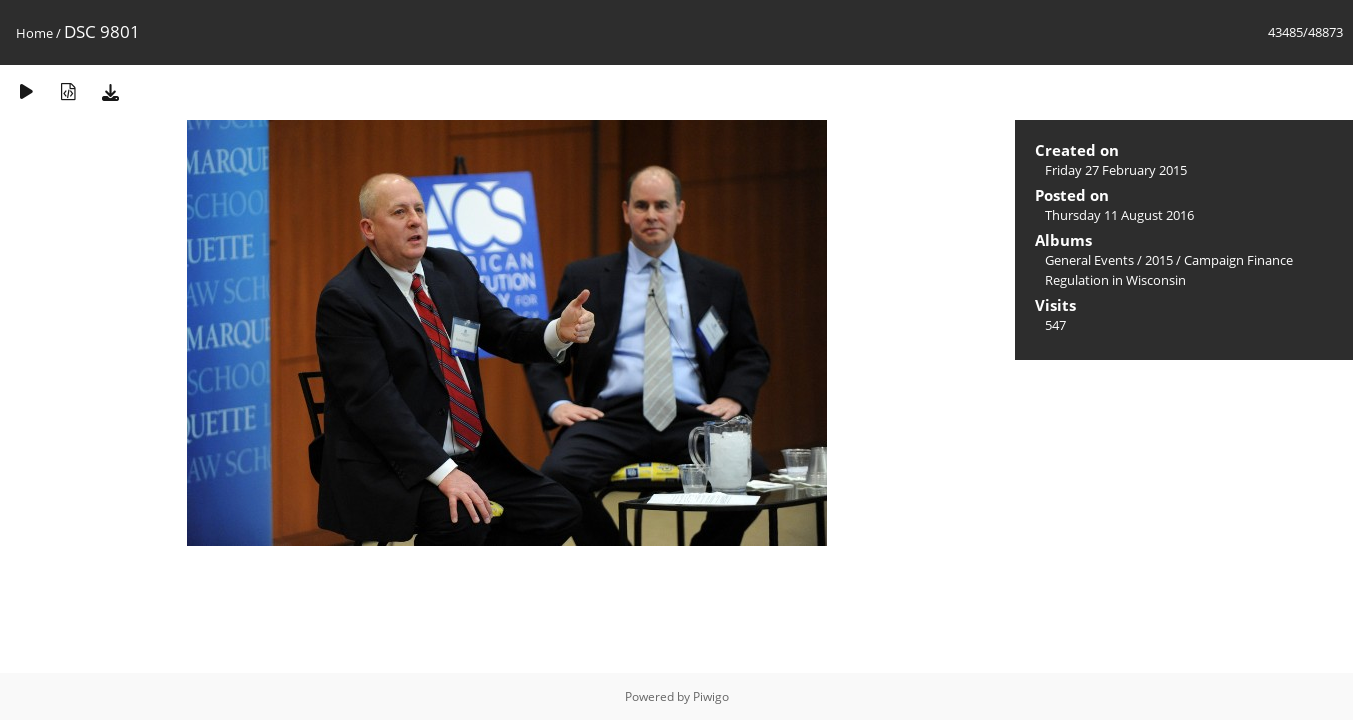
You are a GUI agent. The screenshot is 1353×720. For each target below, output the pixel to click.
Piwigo (711, 696)
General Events (1089, 260)
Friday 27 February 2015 (1116, 170)
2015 (1159, 260)
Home (34, 33)
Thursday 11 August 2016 (1119, 215)
